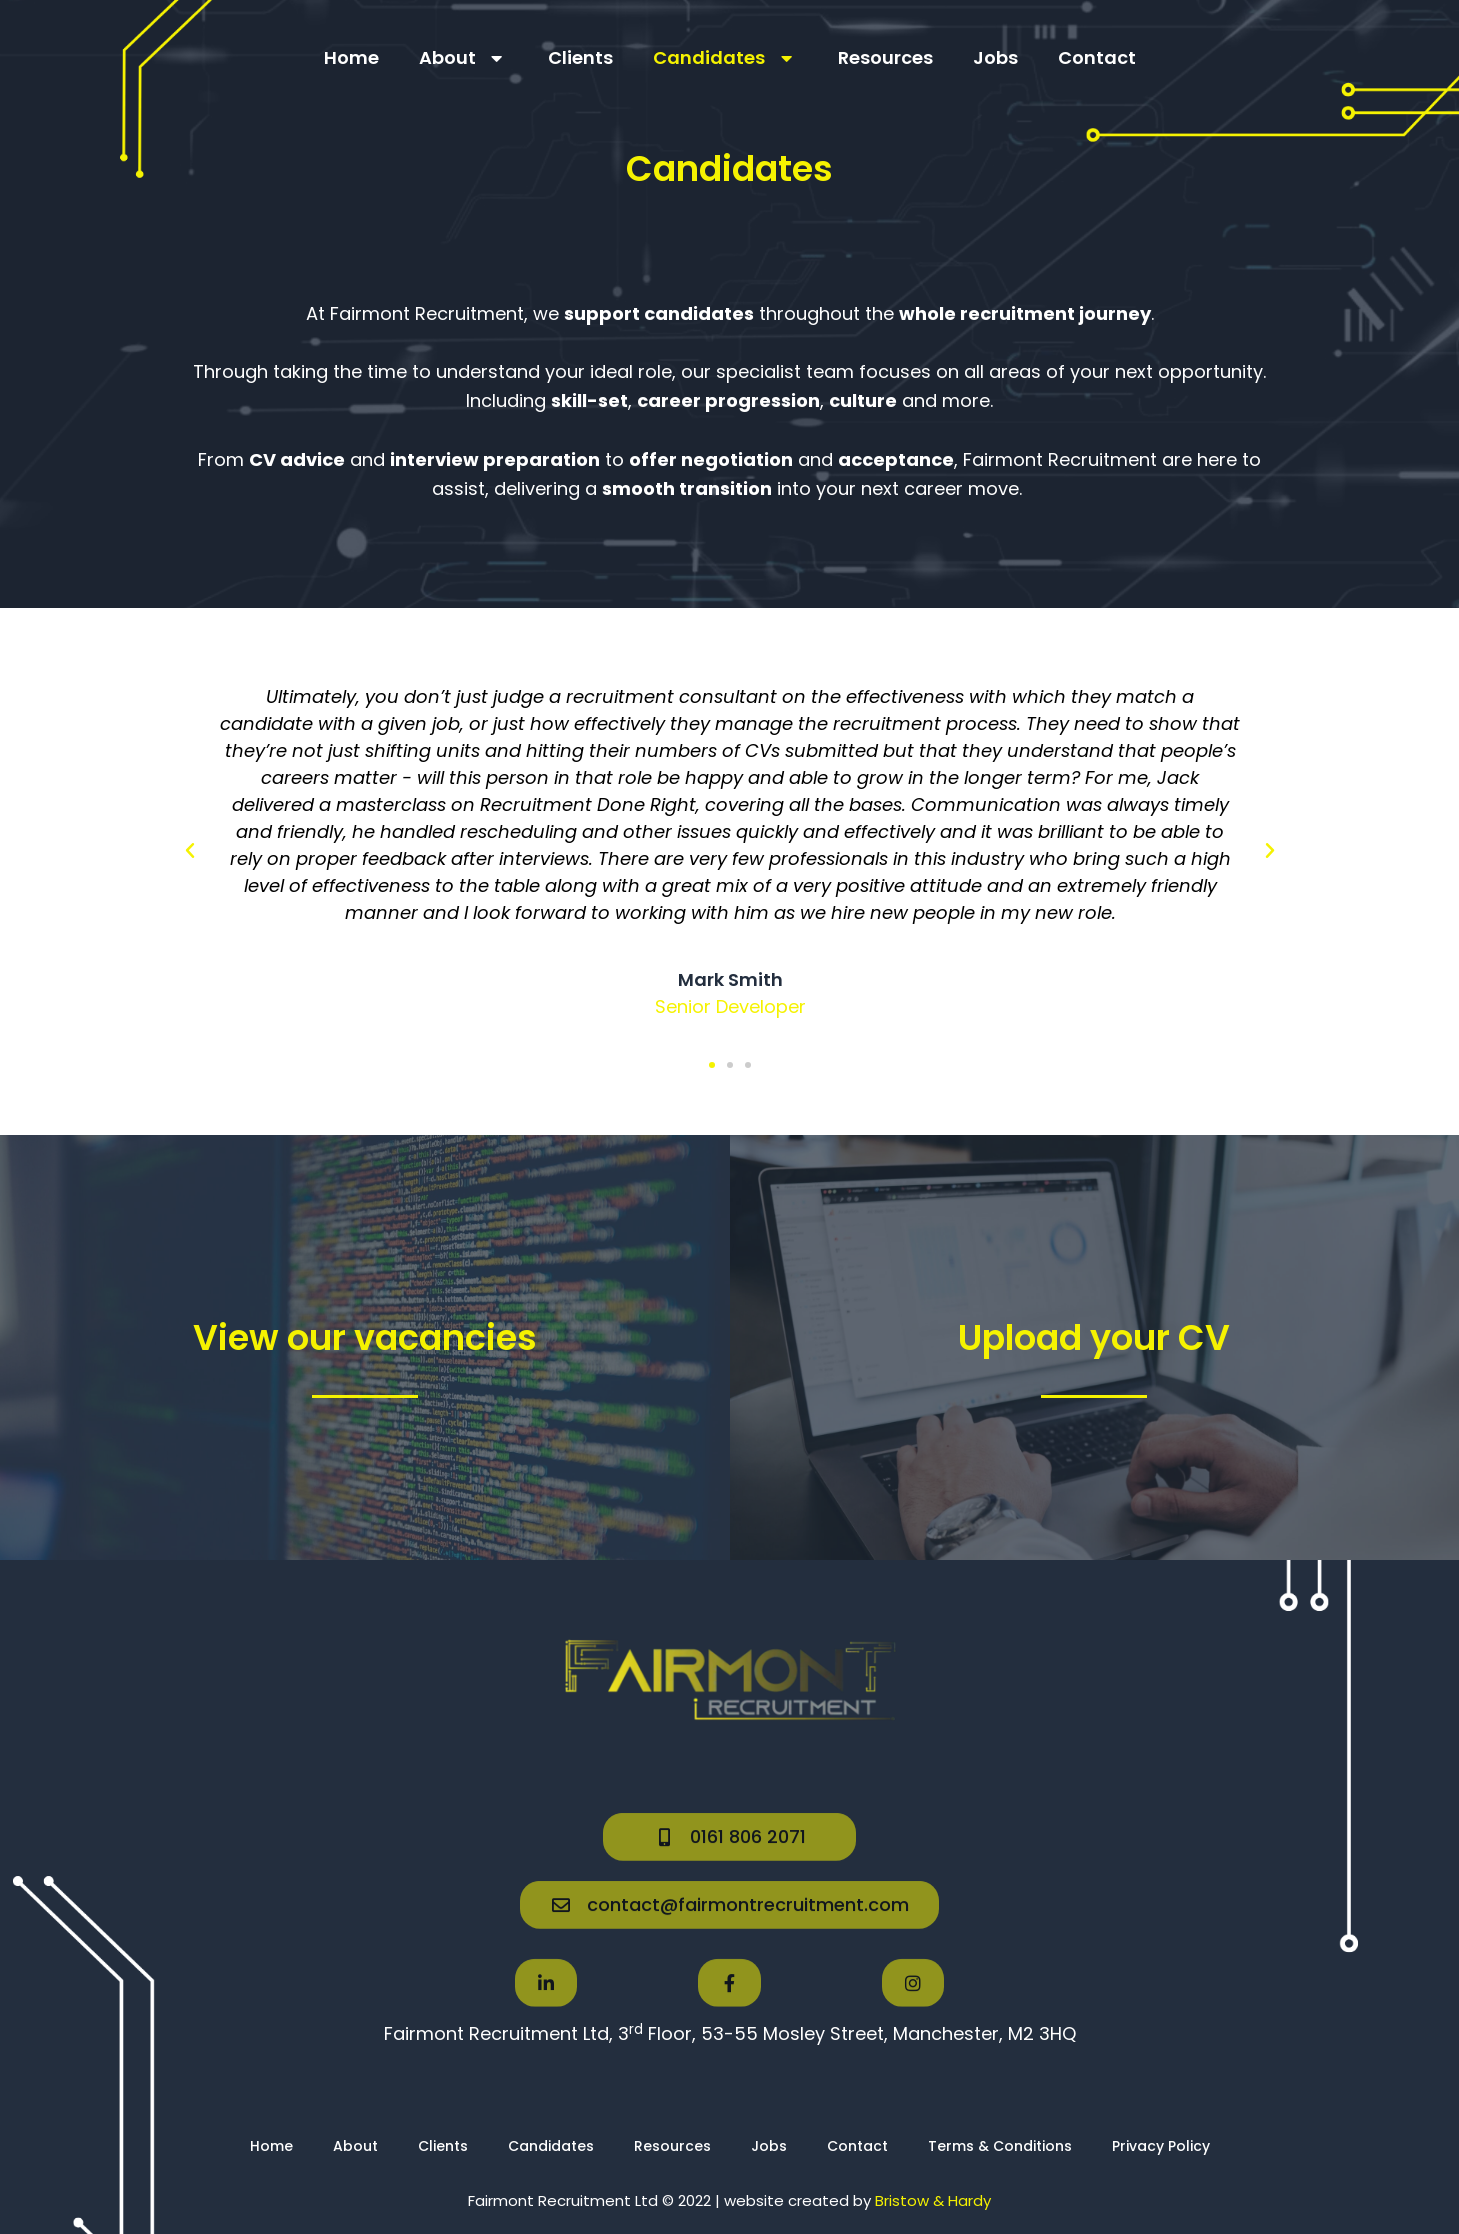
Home (351, 57)
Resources (885, 57)
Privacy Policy (1161, 2146)
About (464, 58)
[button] (190, 851)
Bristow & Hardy (933, 2200)
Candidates (725, 58)
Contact (1097, 57)
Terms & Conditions (1000, 2146)
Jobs (995, 57)
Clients (580, 57)
